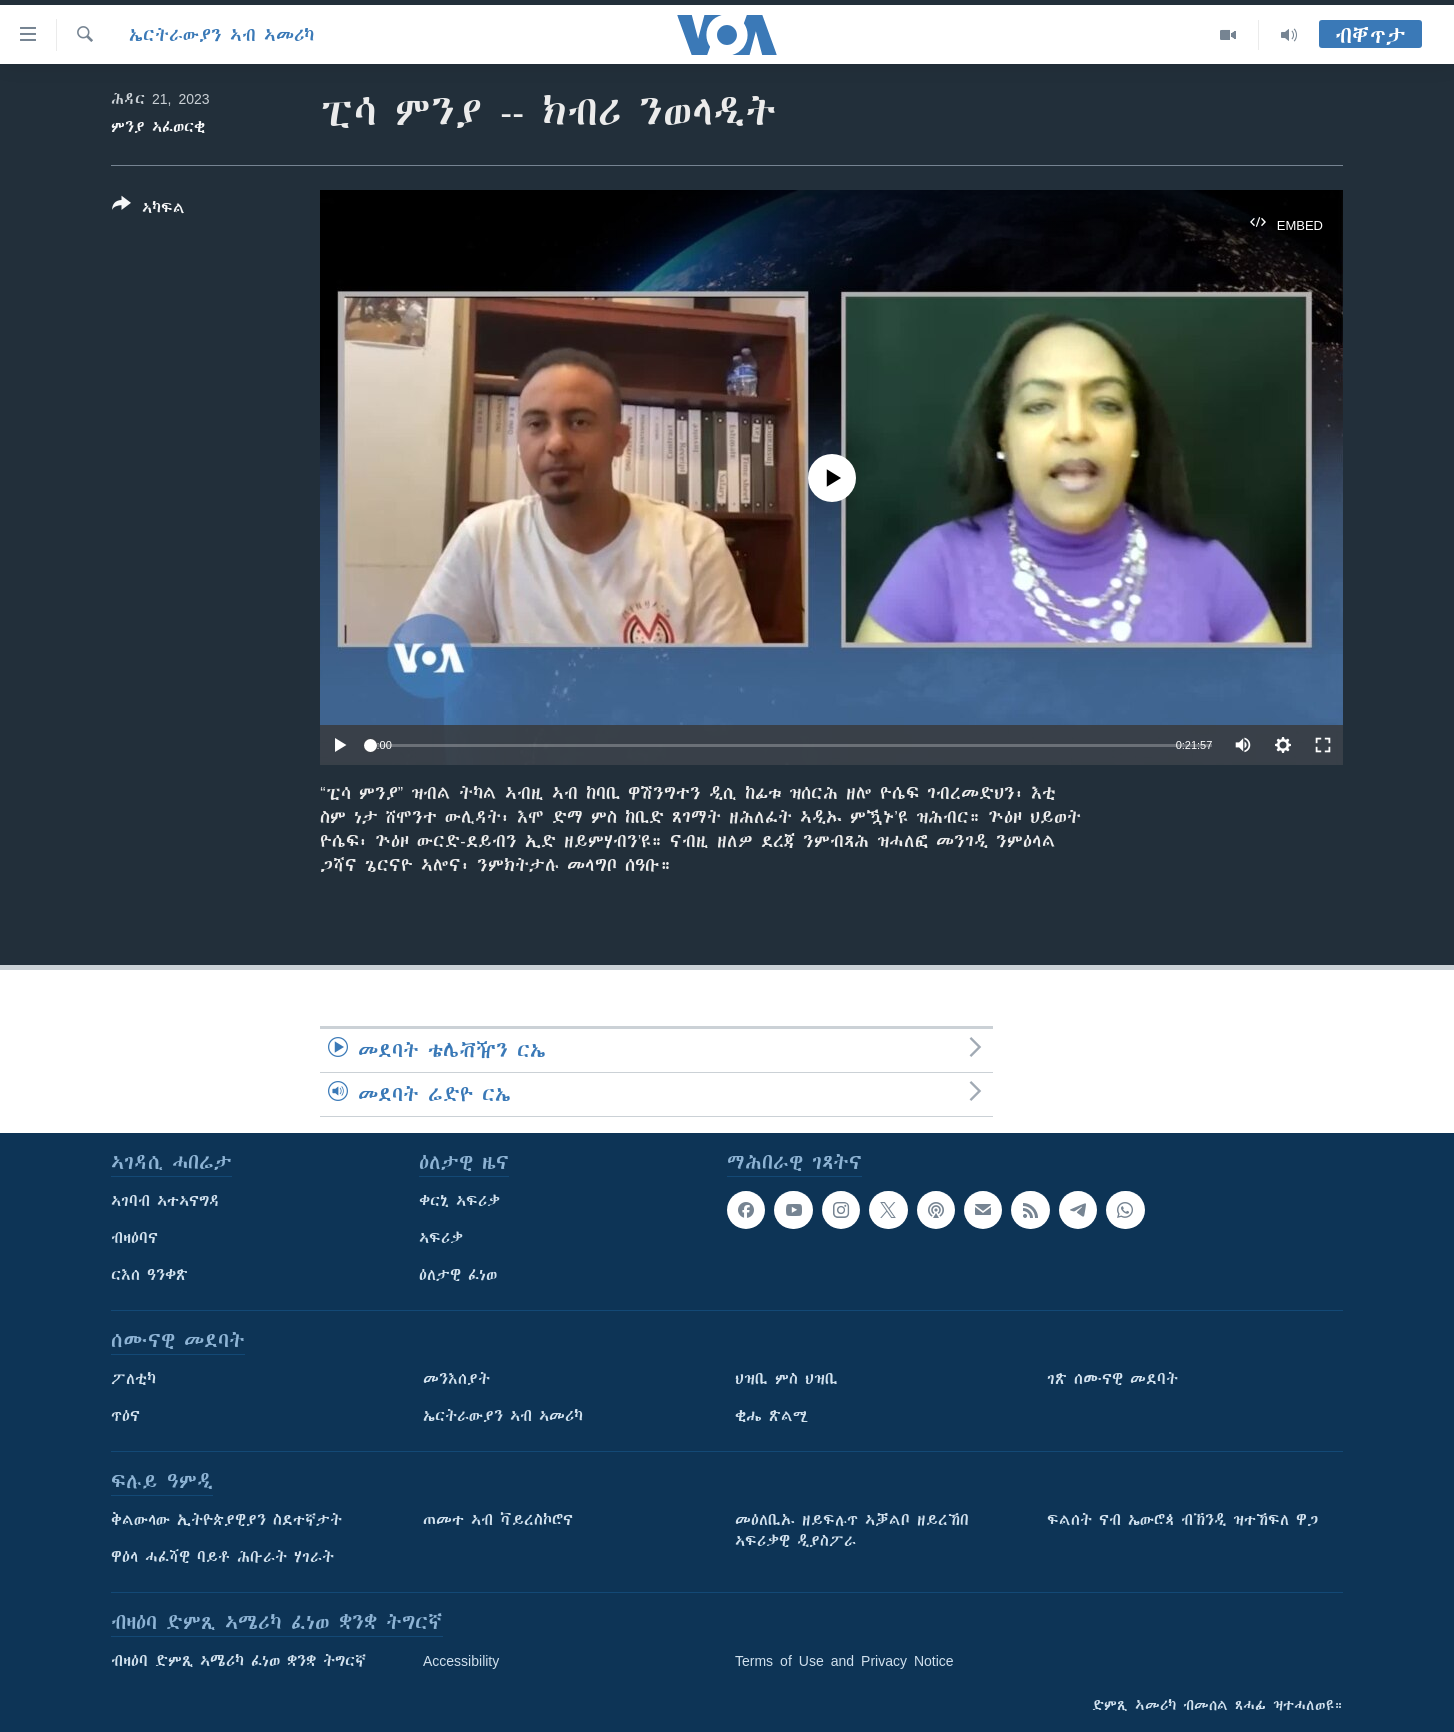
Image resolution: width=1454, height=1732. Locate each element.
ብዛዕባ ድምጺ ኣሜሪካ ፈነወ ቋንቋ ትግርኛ (238, 1661)
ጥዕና (125, 1416)
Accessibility (461, 1661)
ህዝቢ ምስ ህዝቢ (786, 1379)
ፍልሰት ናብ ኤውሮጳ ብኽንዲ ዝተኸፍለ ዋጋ (1182, 1520)
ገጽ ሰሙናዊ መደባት (1112, 1379)
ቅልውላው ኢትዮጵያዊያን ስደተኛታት (226, 1520)
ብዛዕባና (134, 1238)
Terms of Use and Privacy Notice (844, 1661)
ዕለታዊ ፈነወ (458, 1275)
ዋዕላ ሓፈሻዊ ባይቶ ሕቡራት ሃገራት (222, 1557)
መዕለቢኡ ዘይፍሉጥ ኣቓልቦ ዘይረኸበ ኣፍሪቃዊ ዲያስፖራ (852, 1530)
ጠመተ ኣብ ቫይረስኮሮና (498, 1520)
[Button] (148, 210)
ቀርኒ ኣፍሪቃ (459, 1201)
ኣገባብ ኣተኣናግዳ (165, 1201)
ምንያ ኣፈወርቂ (158, 127)
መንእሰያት (456, 1379)
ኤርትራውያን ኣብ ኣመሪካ (221, 35)
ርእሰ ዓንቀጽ (149, 1275)
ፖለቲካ (133, 1379)
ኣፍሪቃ (441, 1238)
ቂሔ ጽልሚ (771, 1416)
